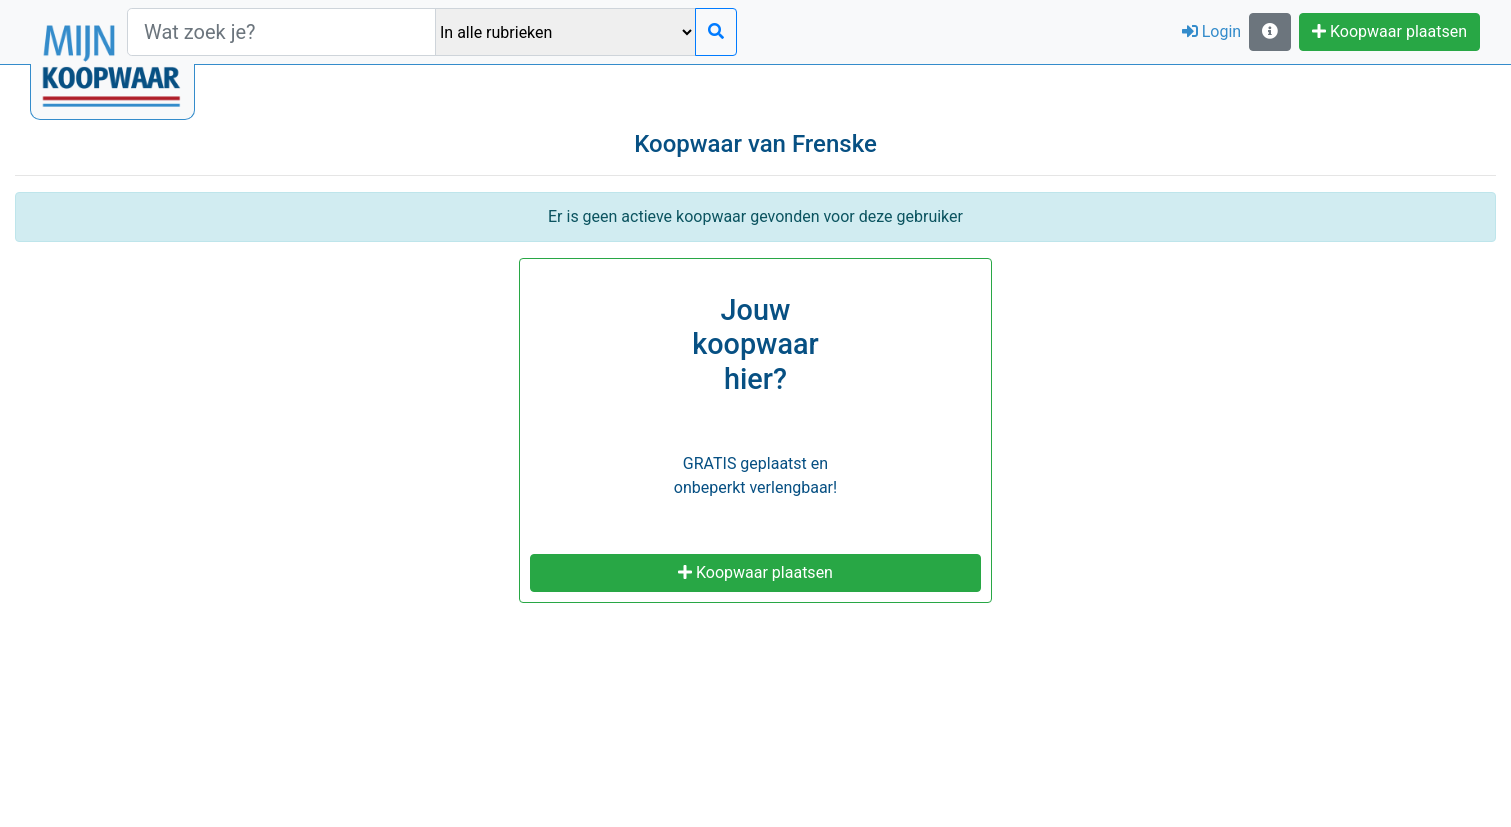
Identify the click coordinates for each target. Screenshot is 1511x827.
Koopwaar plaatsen (1389, 31)
